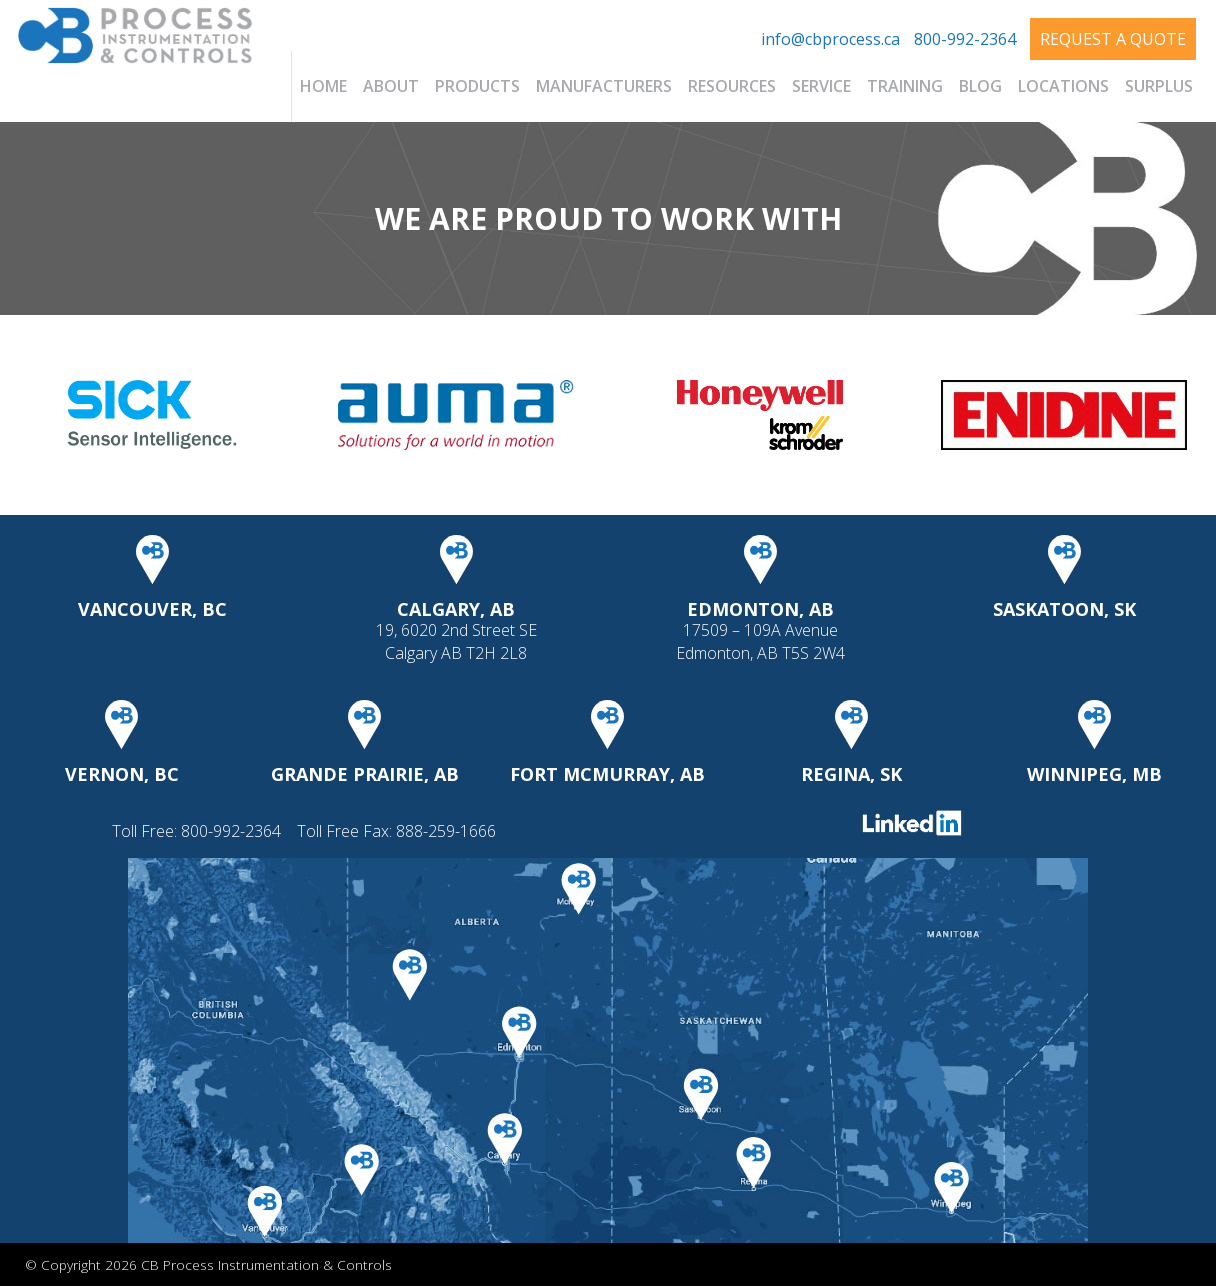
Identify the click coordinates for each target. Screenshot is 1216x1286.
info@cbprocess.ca (830, 39)
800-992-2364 (965, 39)
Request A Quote (1113, 39)
